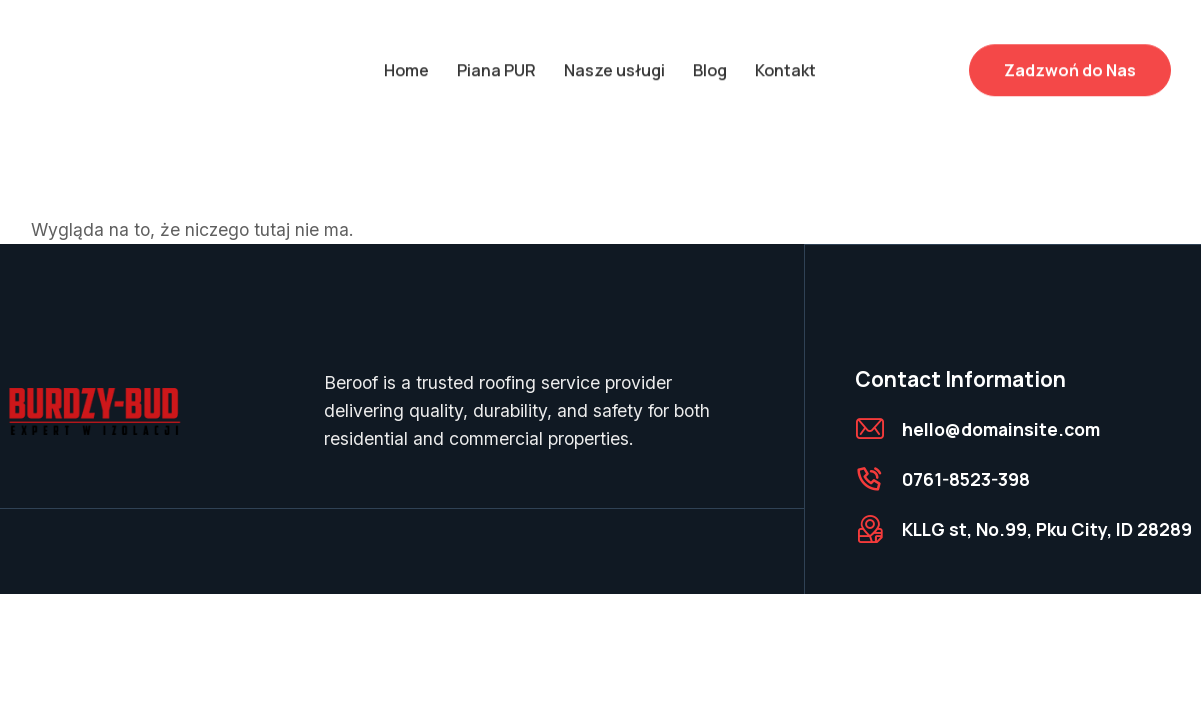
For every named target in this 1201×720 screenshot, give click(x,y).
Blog (710, 61)
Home (406, 61)
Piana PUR (496, 61)
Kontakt (785, 61)
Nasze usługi (614, 61)
